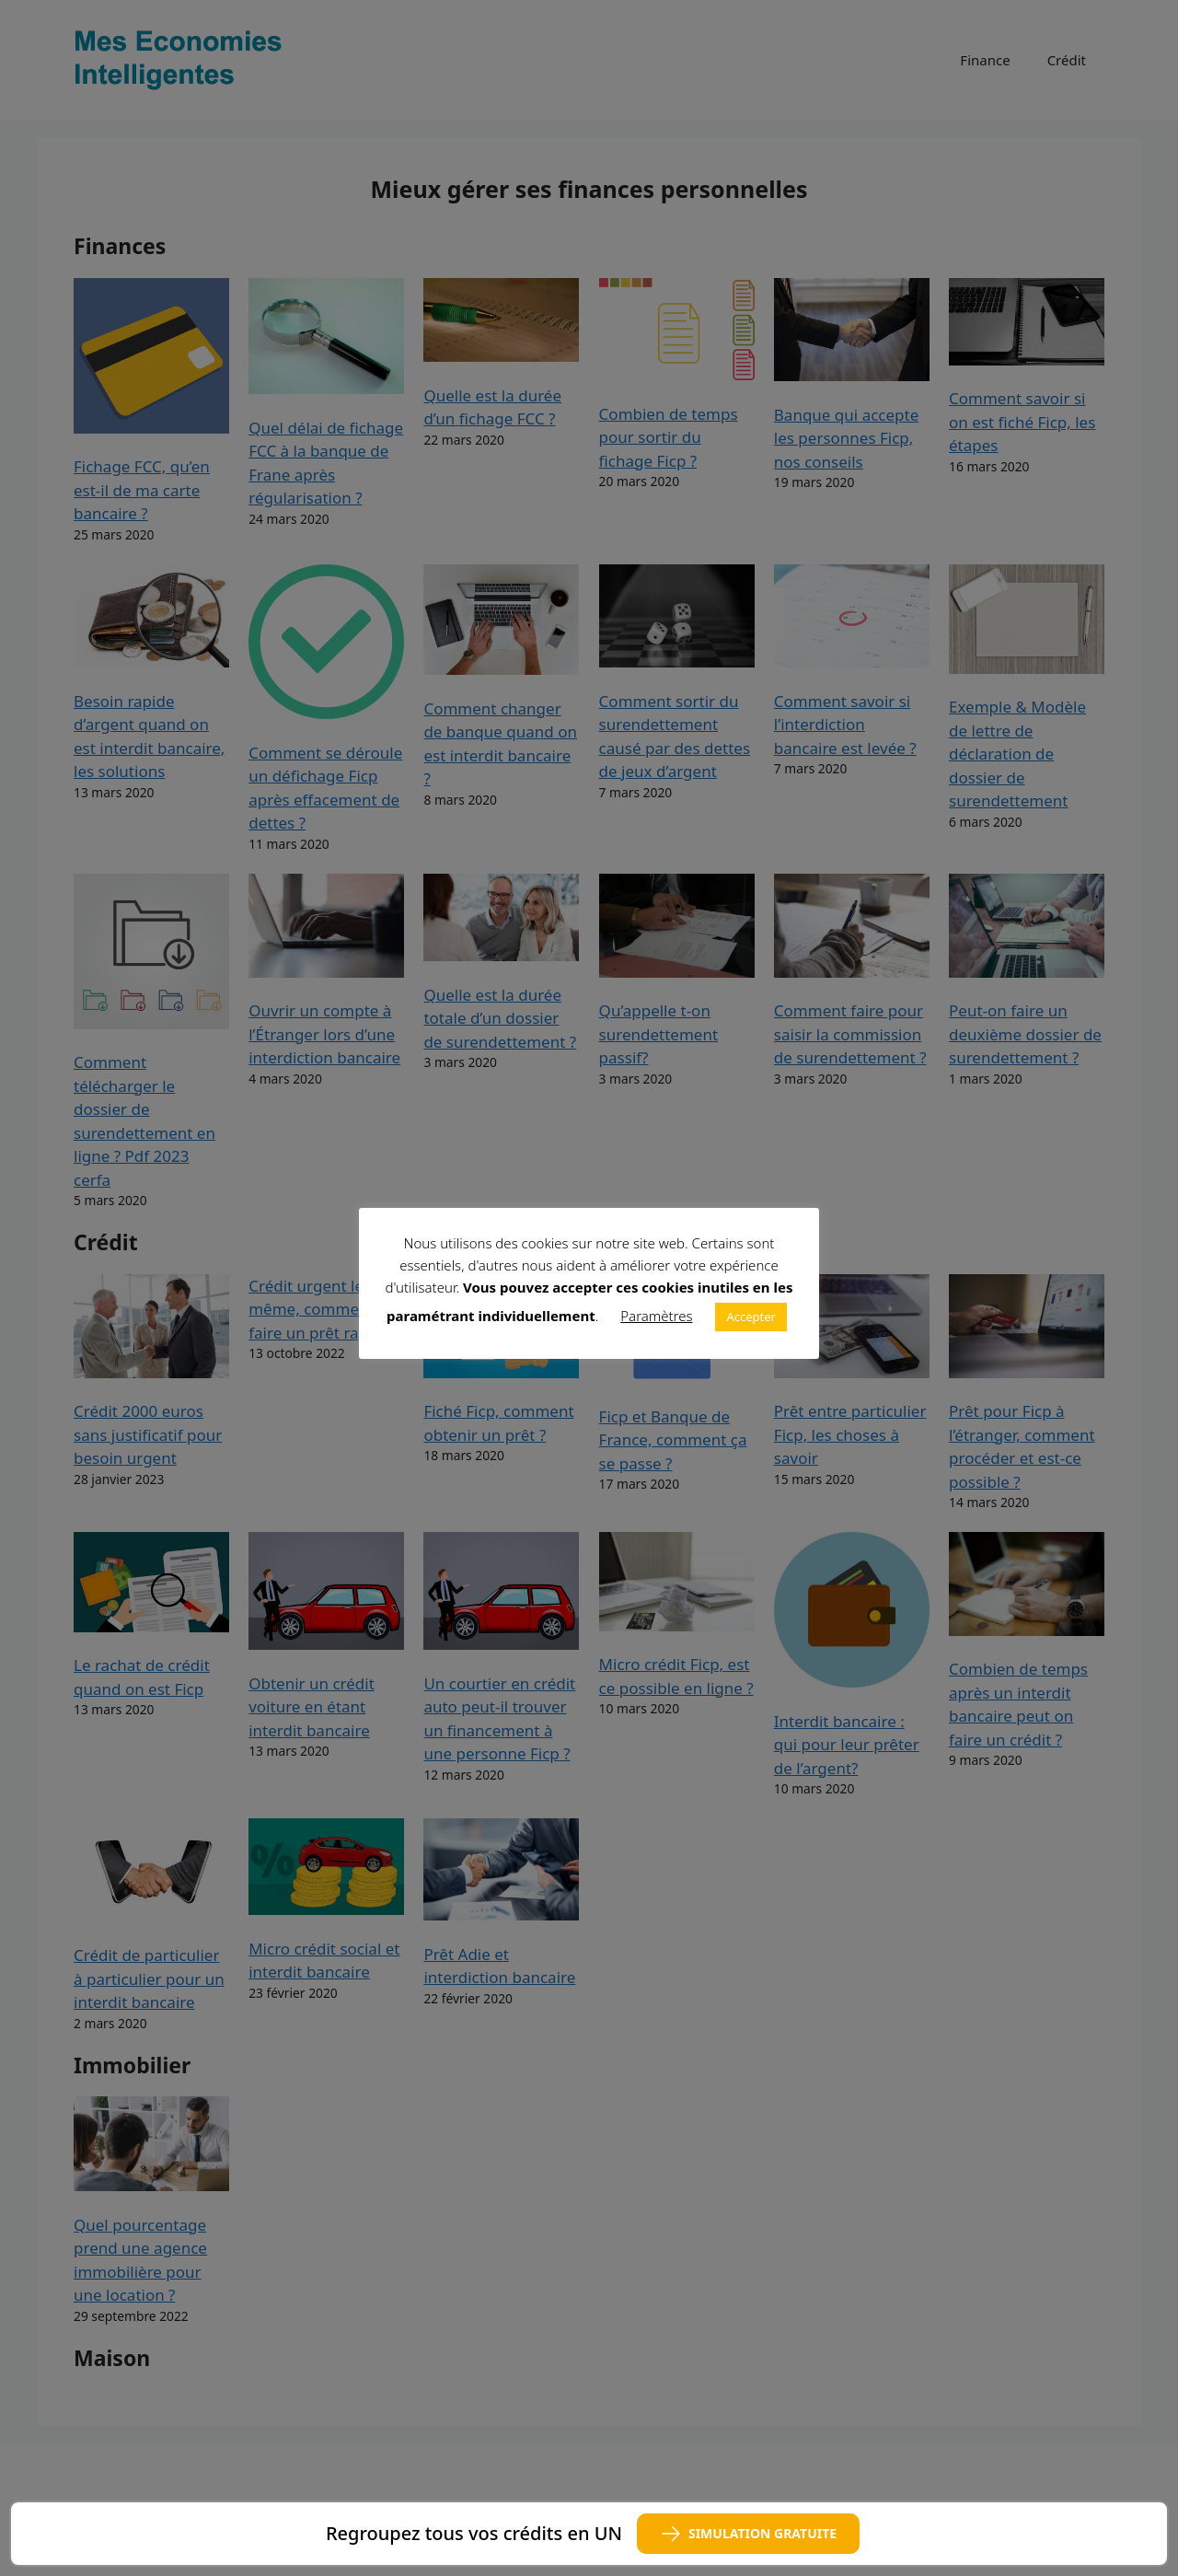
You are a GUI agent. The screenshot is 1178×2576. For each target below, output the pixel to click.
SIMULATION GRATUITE (748, 2534)
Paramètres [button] (656, 1315)
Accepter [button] (751, 1316)
